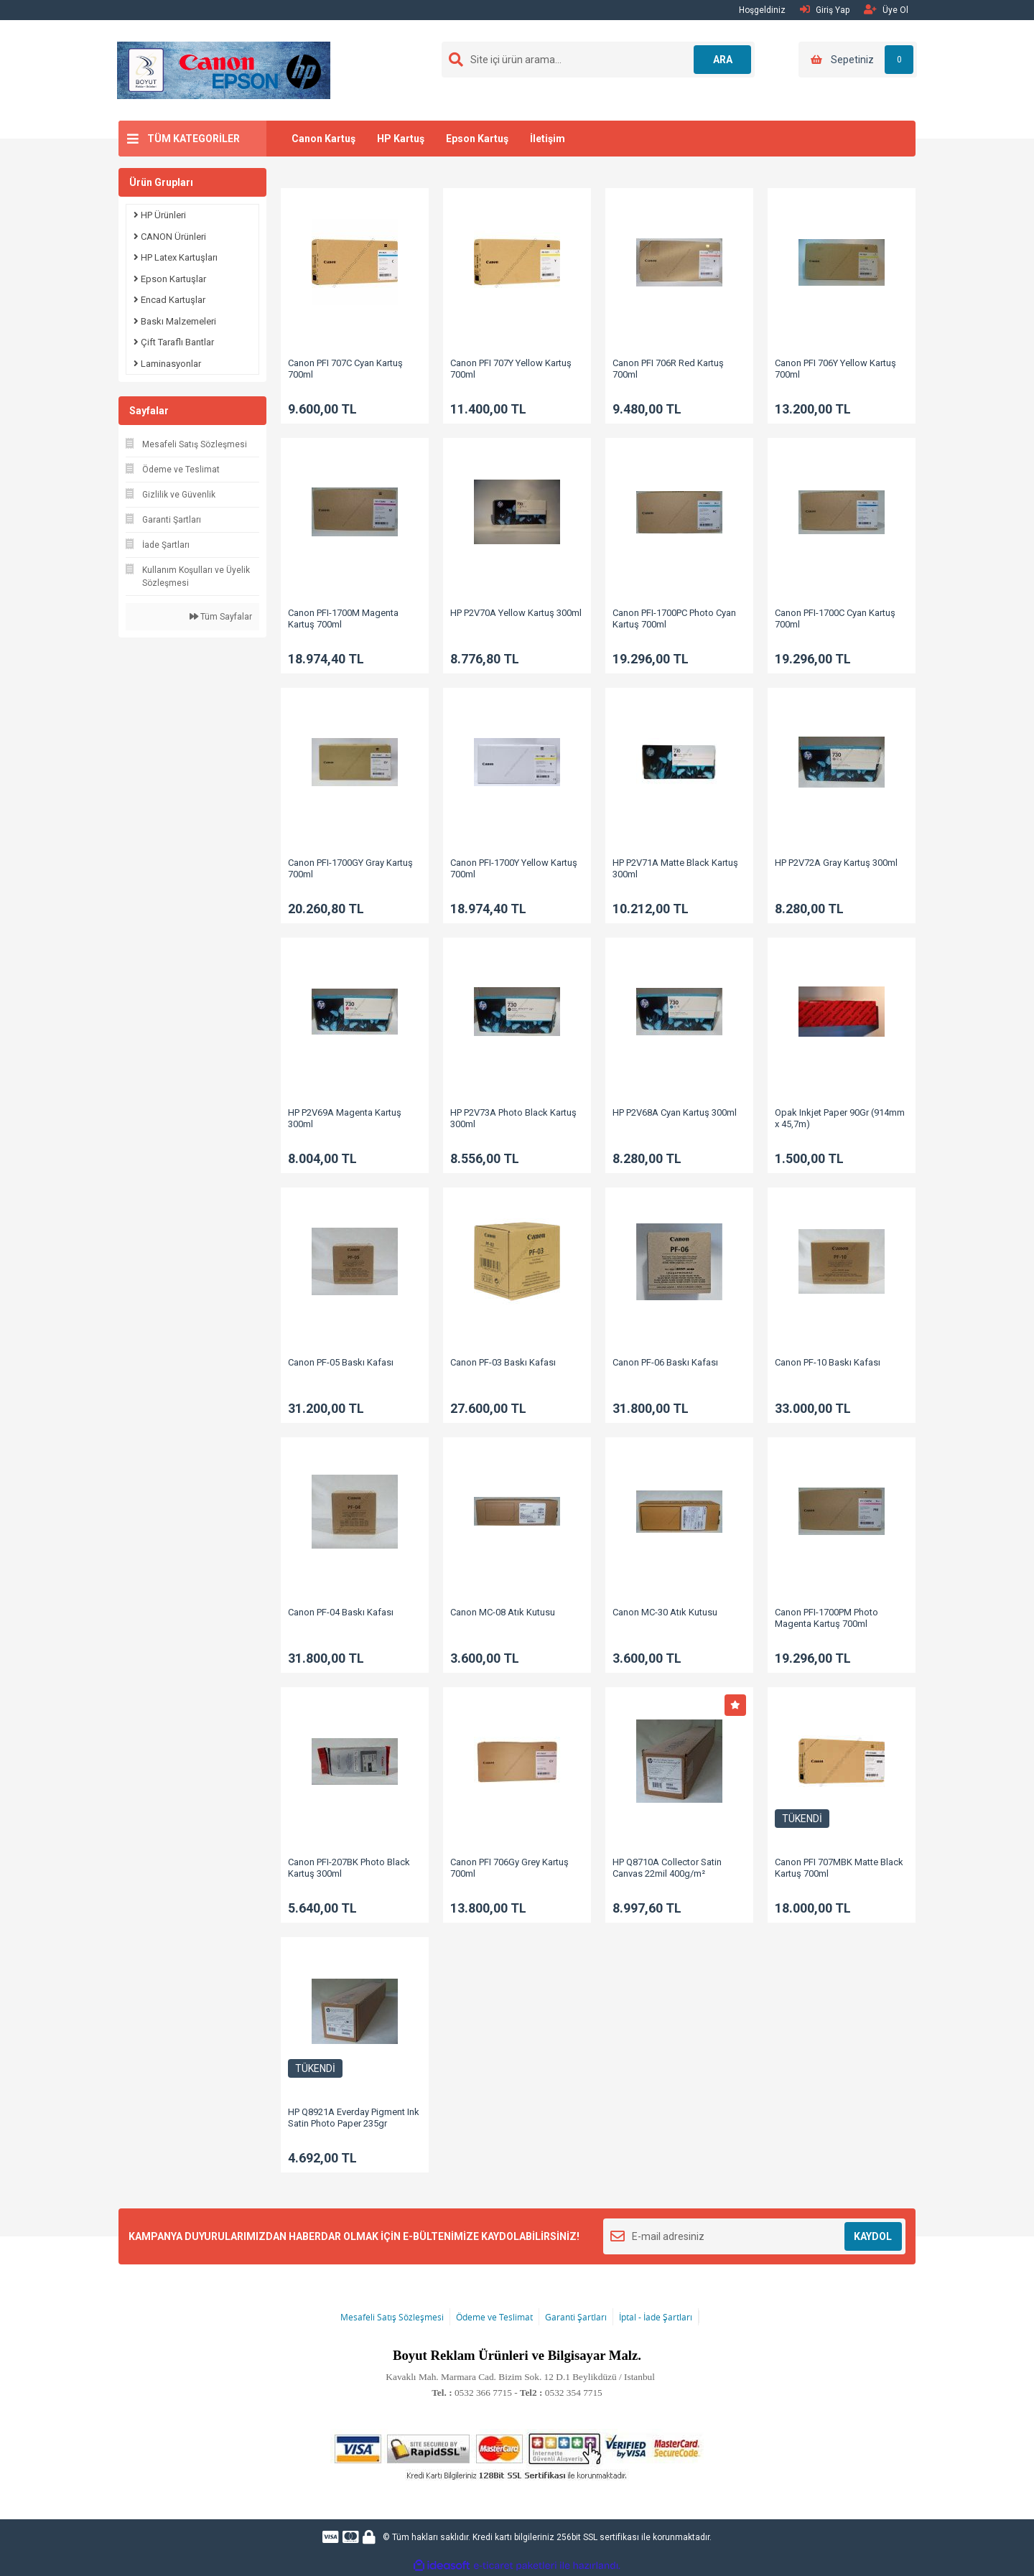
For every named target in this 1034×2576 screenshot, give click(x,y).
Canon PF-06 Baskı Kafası (665, 1362)
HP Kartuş (400, 138)
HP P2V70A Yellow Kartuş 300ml (516, 612)
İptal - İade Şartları (655, 2317)
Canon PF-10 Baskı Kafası (827, 1362)
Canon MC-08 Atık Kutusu (502, 1612)
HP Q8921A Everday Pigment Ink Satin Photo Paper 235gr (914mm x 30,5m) (353, 2123)
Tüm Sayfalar (221, 617)
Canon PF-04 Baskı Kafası (340, 1612)
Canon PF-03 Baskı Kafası (503, 1362)
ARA (722, 59)
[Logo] (223, 70)
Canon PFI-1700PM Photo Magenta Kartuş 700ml (826, 1618)
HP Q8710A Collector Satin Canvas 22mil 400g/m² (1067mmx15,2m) (667, 1873)
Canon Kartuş (323, 138)
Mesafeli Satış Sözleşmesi (392, 2317)
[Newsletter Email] (754, 2236)
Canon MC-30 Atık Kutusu (665, 1612)
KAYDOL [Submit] (873, 2236)
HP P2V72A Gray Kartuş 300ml (836, 862)
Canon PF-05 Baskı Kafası (340, 1362)
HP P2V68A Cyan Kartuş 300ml (675, 1112)
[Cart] (857, 60)
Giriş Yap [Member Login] (824, 9)
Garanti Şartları (576, 2317)
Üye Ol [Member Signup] (886, 9)
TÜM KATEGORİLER (193, 138)
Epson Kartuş (477, 138)
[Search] (598, 60)
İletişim (547, 138)
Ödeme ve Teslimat (494, 2317)
